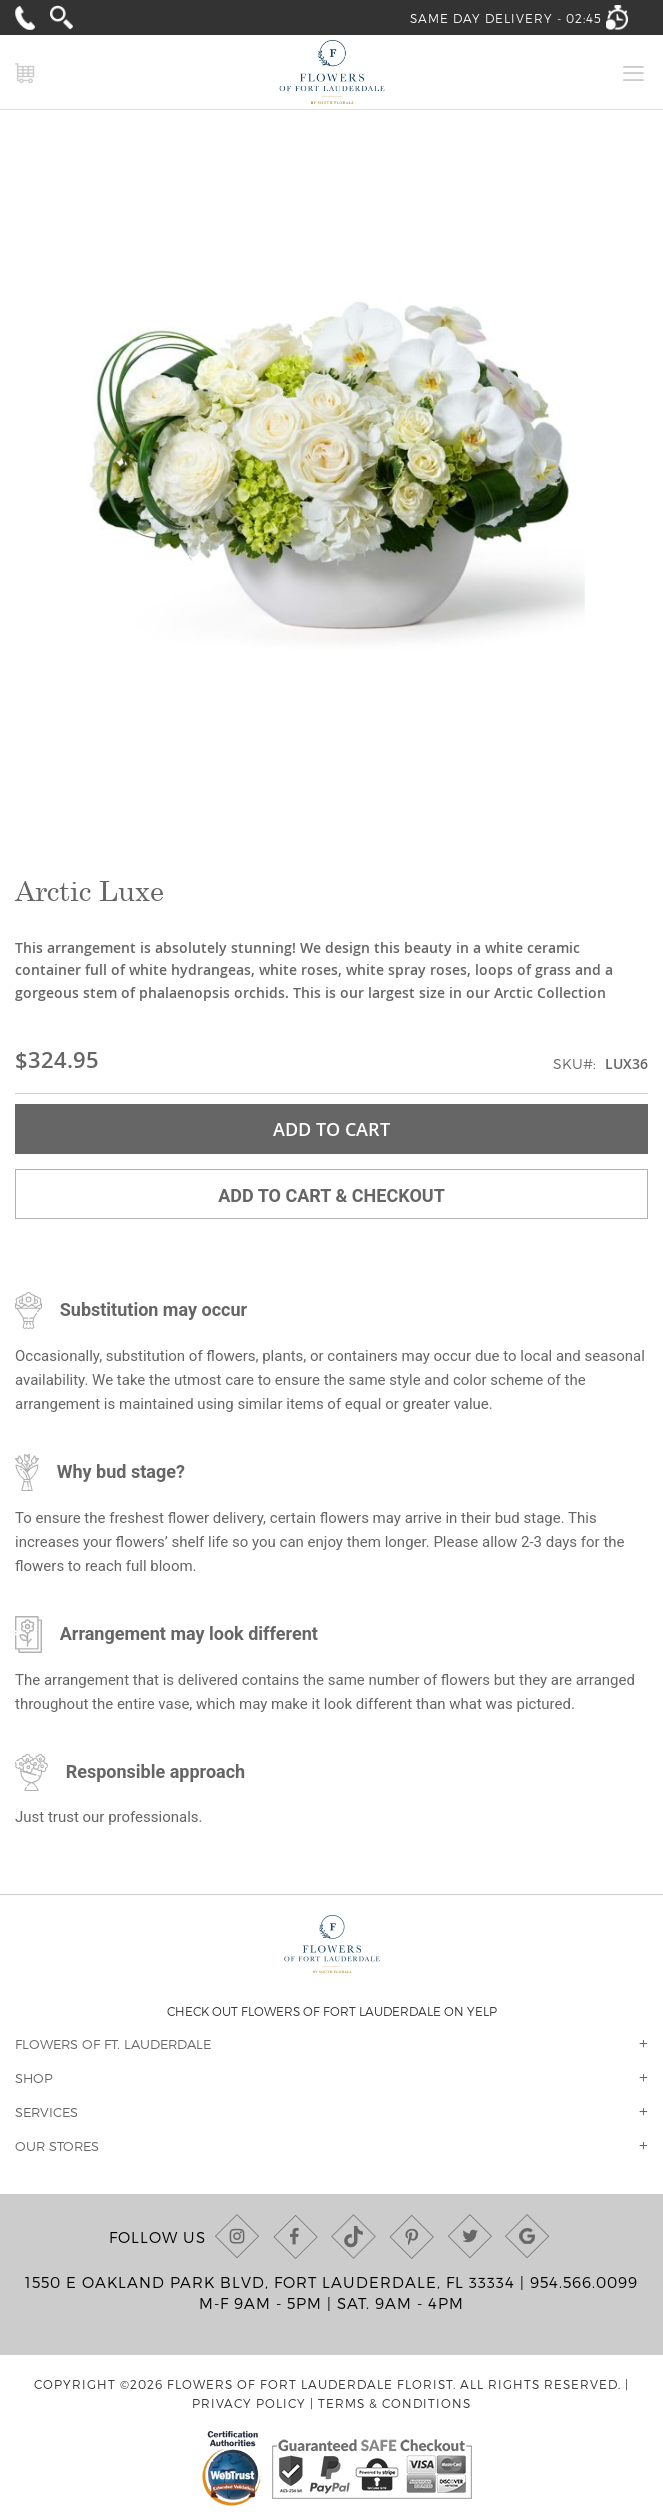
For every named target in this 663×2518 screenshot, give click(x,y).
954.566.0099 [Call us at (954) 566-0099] (584, 2282)
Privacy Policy (249, 2403)
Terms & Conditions (394, 2403)
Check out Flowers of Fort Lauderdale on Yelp (332, 2011)
